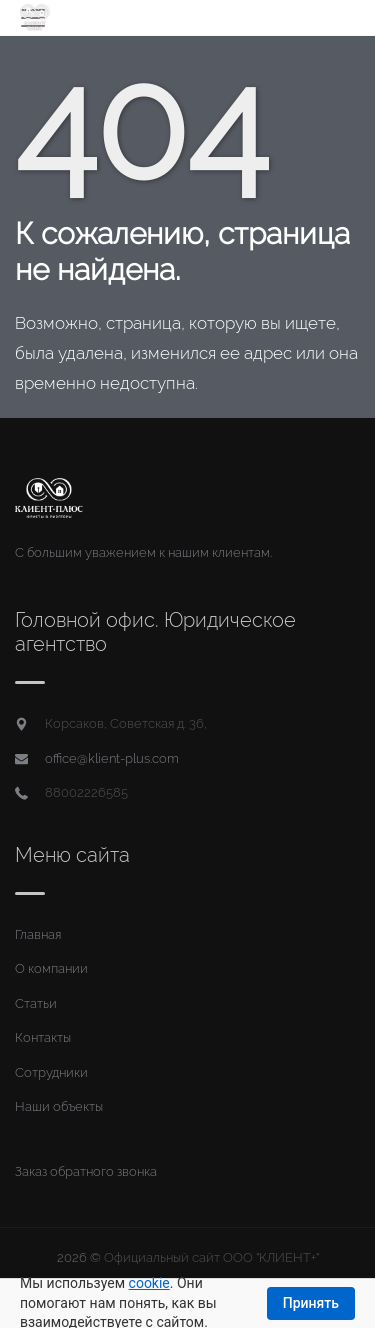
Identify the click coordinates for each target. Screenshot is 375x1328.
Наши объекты (59, 1106)
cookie (149, 1283)
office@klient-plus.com (112, 758)
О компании (51, 968)
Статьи (36, 1003)
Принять (311, 1303)
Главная (38, 934)
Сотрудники (51, 1072)
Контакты (43, 1037)
